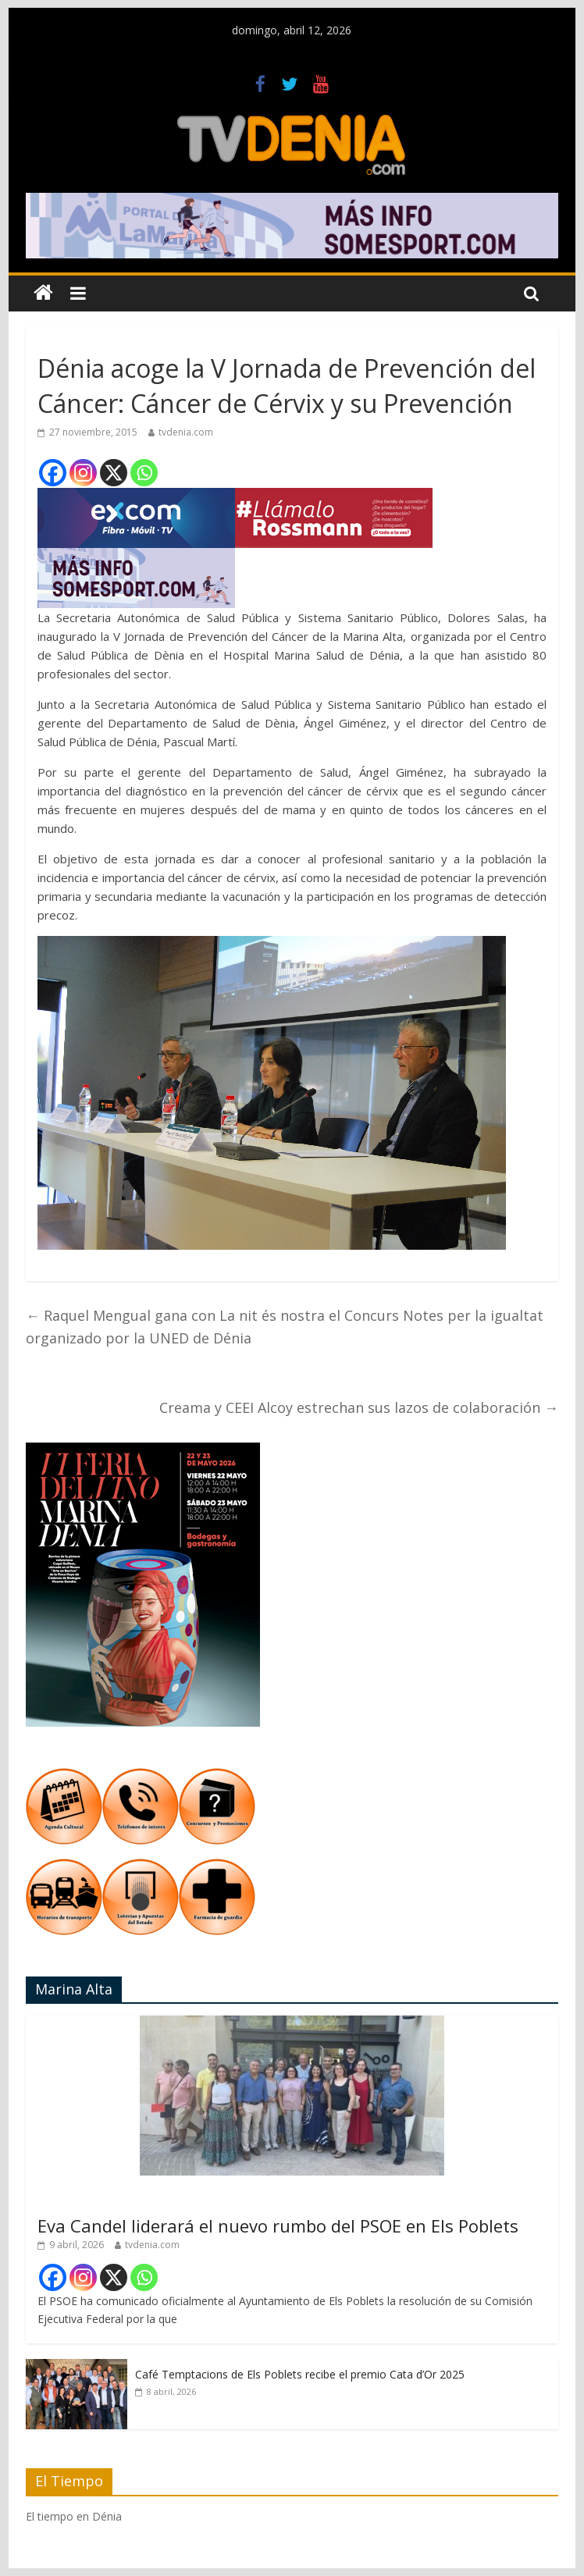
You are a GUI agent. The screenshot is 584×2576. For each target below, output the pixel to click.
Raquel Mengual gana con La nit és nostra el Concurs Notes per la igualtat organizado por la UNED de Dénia (284, 1326)
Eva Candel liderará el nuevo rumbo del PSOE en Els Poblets (277, 2225)
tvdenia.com (185, 432)
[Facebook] (52, 472)
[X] (113, 472)
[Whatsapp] (144, 472)
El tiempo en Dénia (74, 2516)
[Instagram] (83, 472)
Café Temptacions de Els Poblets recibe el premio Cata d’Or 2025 (300, 2374)
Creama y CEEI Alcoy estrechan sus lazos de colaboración (358, 1407)
